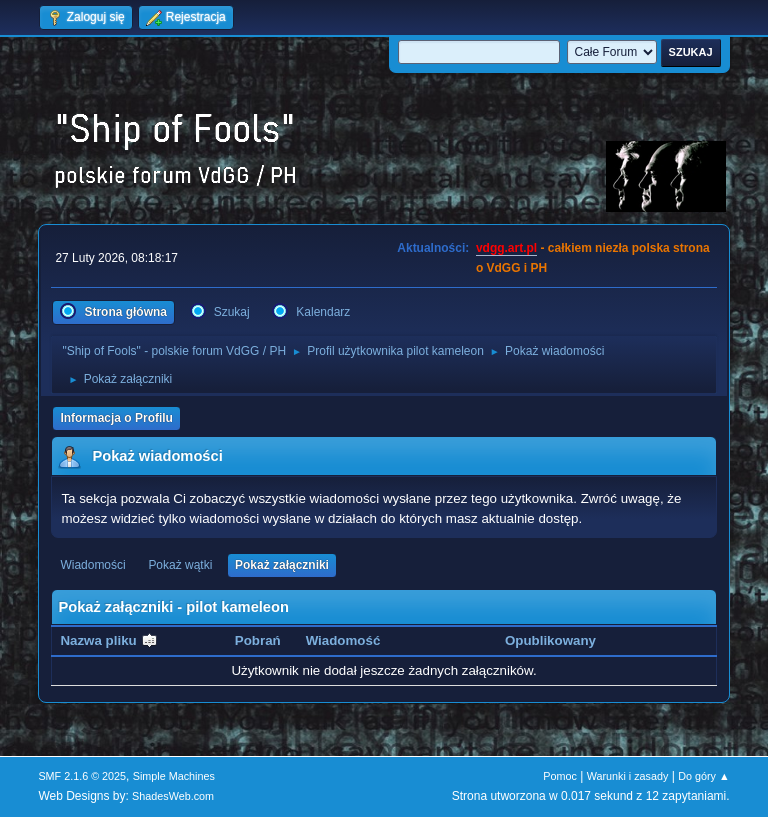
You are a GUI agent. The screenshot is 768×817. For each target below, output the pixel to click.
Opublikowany (550, 640)
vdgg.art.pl (506, 248)
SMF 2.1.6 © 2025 (82, 776)
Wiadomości (92, 565)
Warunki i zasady (628, 776)
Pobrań (258, 640)
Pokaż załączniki (282, 565)
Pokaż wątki (180, 565)
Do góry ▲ (703, 776)
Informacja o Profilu (116, 418)
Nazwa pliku (109, 640)
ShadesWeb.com (173, 796)
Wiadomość (343, 640)
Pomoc (560, 776)
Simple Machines (174, 776)
